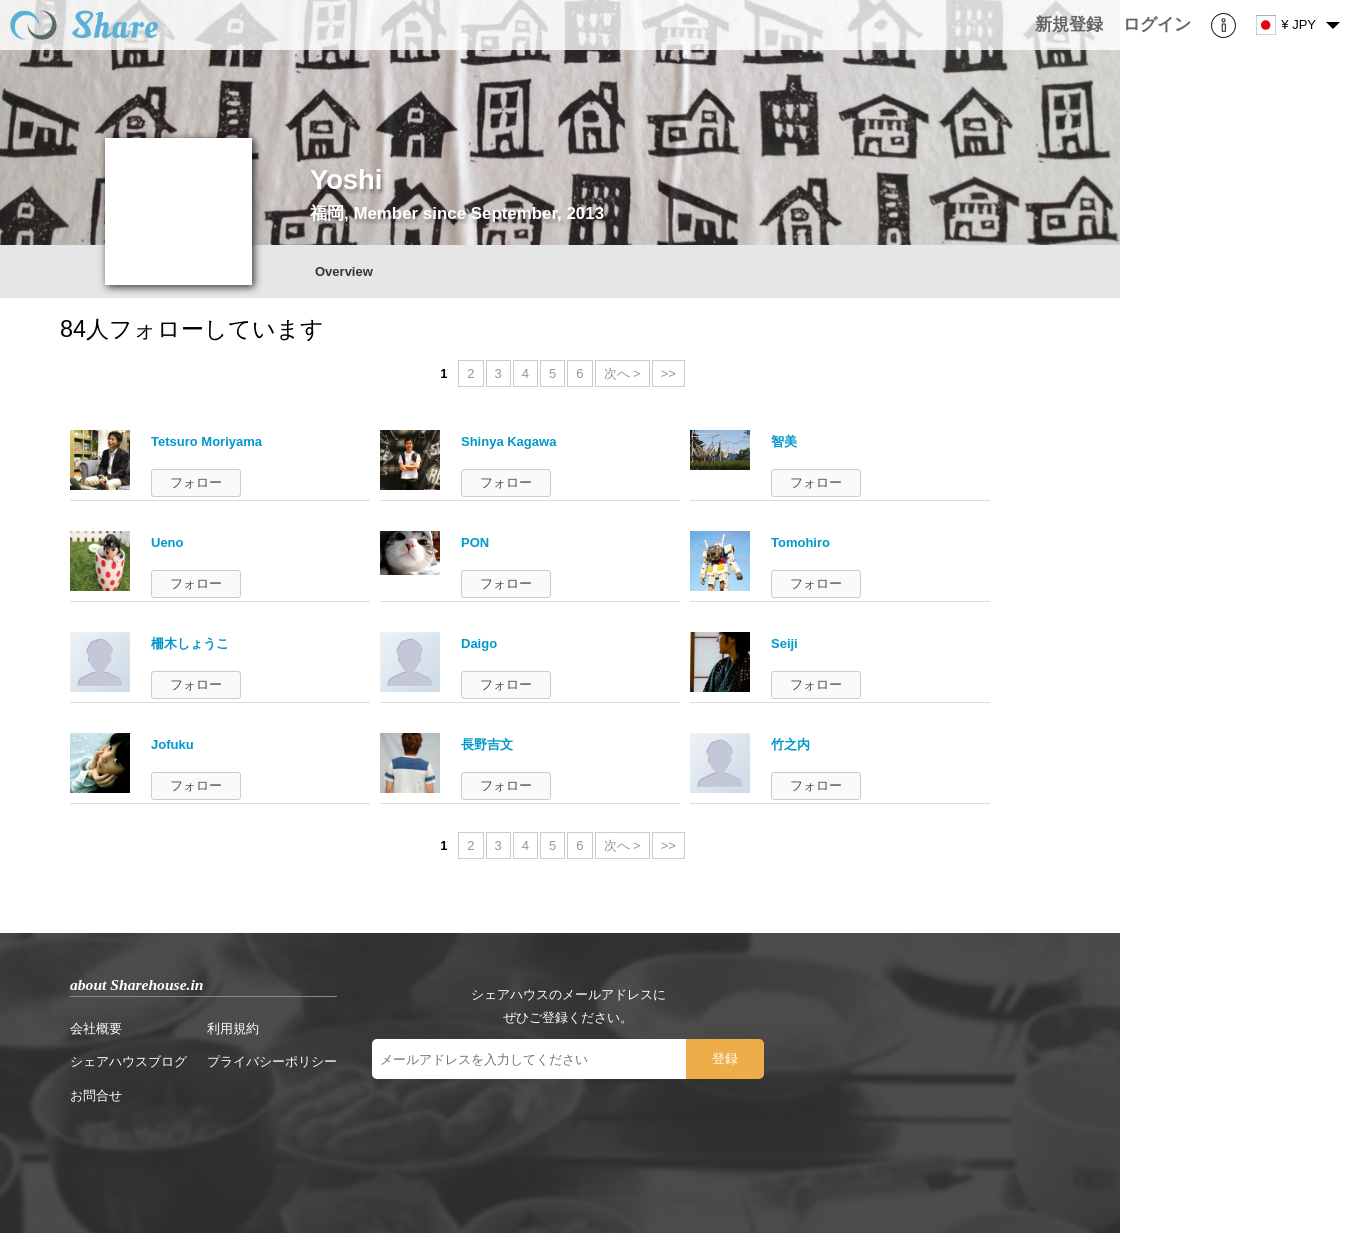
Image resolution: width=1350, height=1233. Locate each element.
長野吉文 (487, 744)
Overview (344, 271)
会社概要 (96, 1028)
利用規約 (233, 1028)
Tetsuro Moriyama (206, 441)
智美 (784, 441)
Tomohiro (800, 542)
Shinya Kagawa (508, 441)
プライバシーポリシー (272, 1061)
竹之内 (790, 744)
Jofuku (172, 744)
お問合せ (96, 1095)
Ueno (167, 542)
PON (475, 542)
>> (668, 373)
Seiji (784, 643)
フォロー (196, 482)
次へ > (622, 373)
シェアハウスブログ (128, 1061)
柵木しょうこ (190, 643)
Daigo (479, 643)
